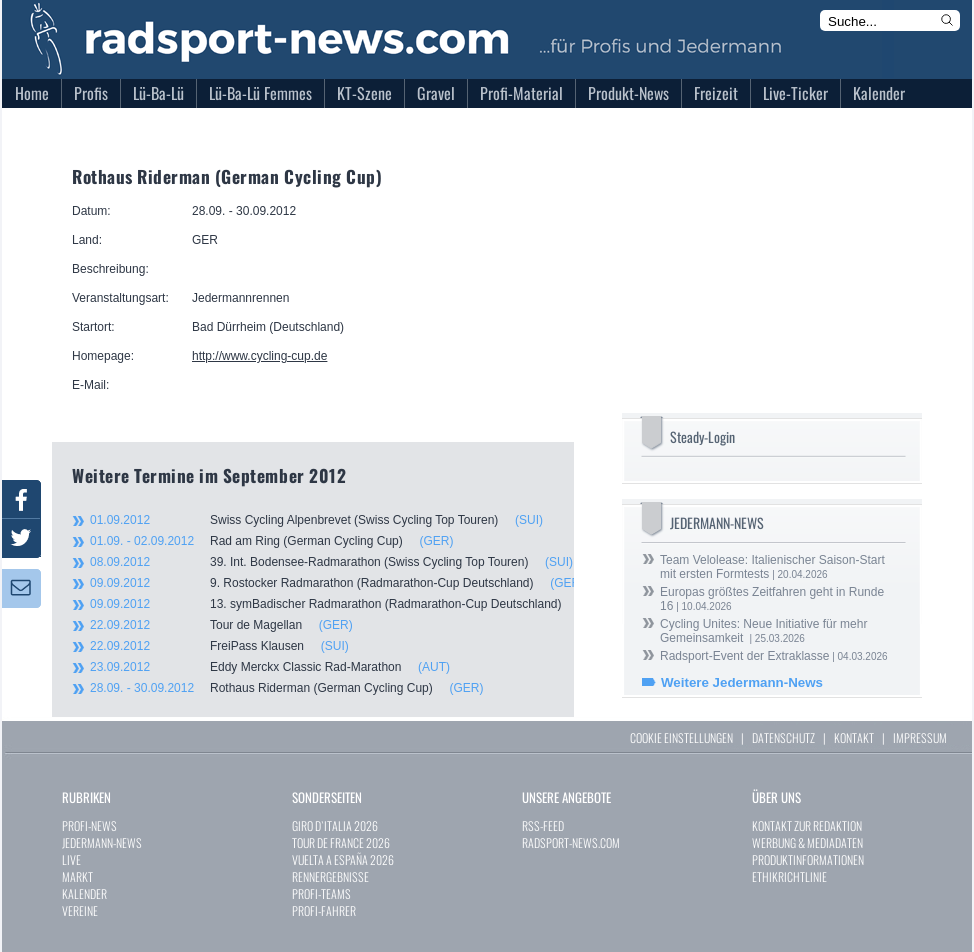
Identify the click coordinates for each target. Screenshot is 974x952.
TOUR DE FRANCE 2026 (341, 842)
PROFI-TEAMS (321, 893)
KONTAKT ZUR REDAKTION (807, 825)
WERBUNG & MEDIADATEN (807, 842)
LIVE (71, 859)
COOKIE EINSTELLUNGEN (681, 737)
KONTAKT (854, 737)
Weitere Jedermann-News (742, 682)
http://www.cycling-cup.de (259, 356)
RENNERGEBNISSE (330, 876)
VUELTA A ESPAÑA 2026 (343, 859)
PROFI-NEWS (89, 825)
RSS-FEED (543, 825)
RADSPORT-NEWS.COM (571, 842)
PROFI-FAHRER (324, 910)
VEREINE (80, 910)
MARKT (77, 876)
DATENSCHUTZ (783, 737)
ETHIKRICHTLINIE (789, 876)
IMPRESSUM (920, 737)
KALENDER (84, 893)
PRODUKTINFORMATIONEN (808, 859)
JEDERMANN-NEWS (102, 842)
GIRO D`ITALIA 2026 (335, 825)
